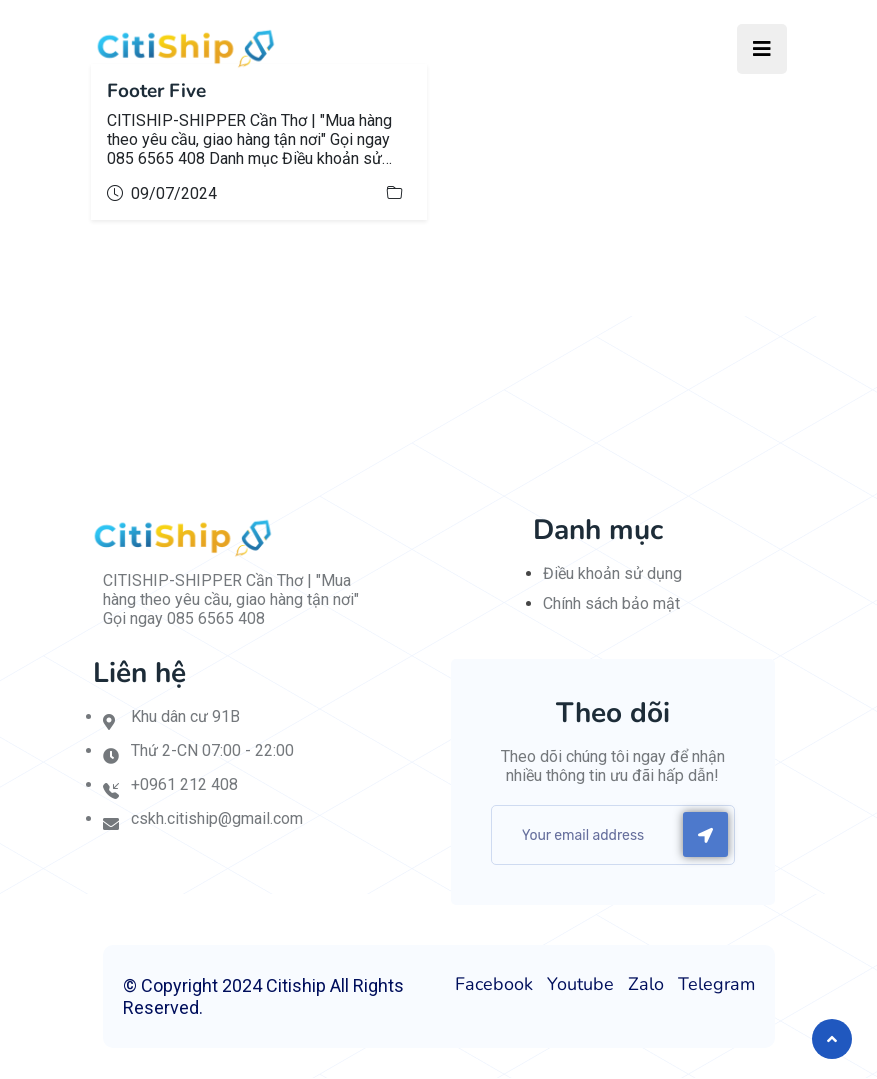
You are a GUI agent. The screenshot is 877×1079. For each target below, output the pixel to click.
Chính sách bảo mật (611, 604)
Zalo (646, 985)
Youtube (580, 985)
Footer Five (160, 91)
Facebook (494, 985)
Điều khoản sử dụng (612, 574)
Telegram (716, 985)
